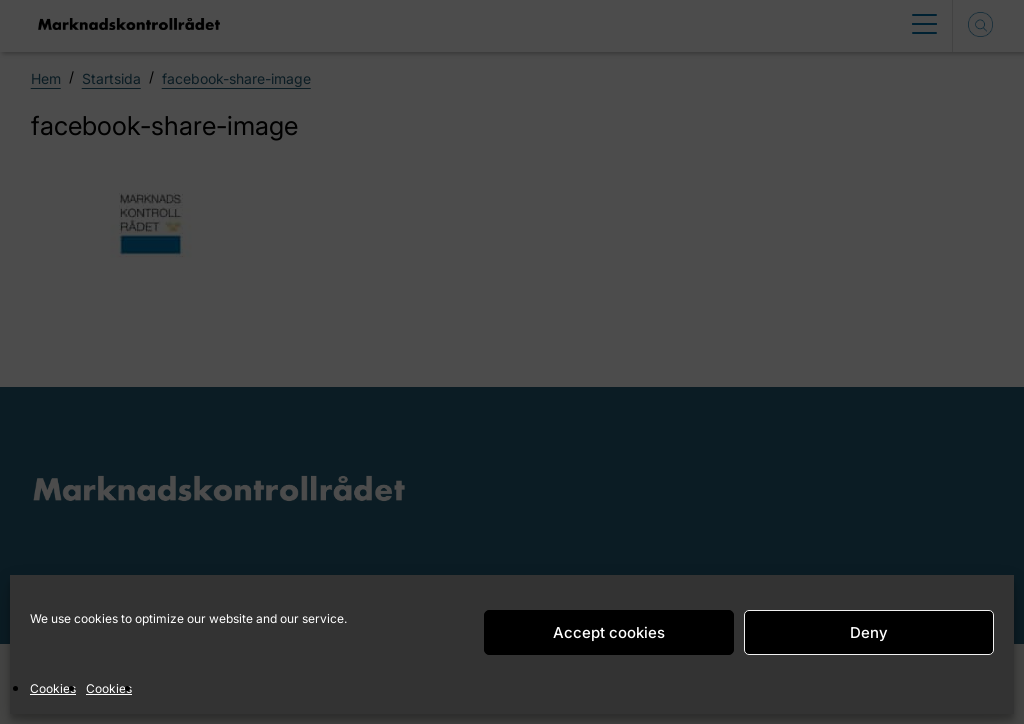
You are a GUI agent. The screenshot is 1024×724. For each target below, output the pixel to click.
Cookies (53, 688)
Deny (869, 632)
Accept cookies (609, 632)
